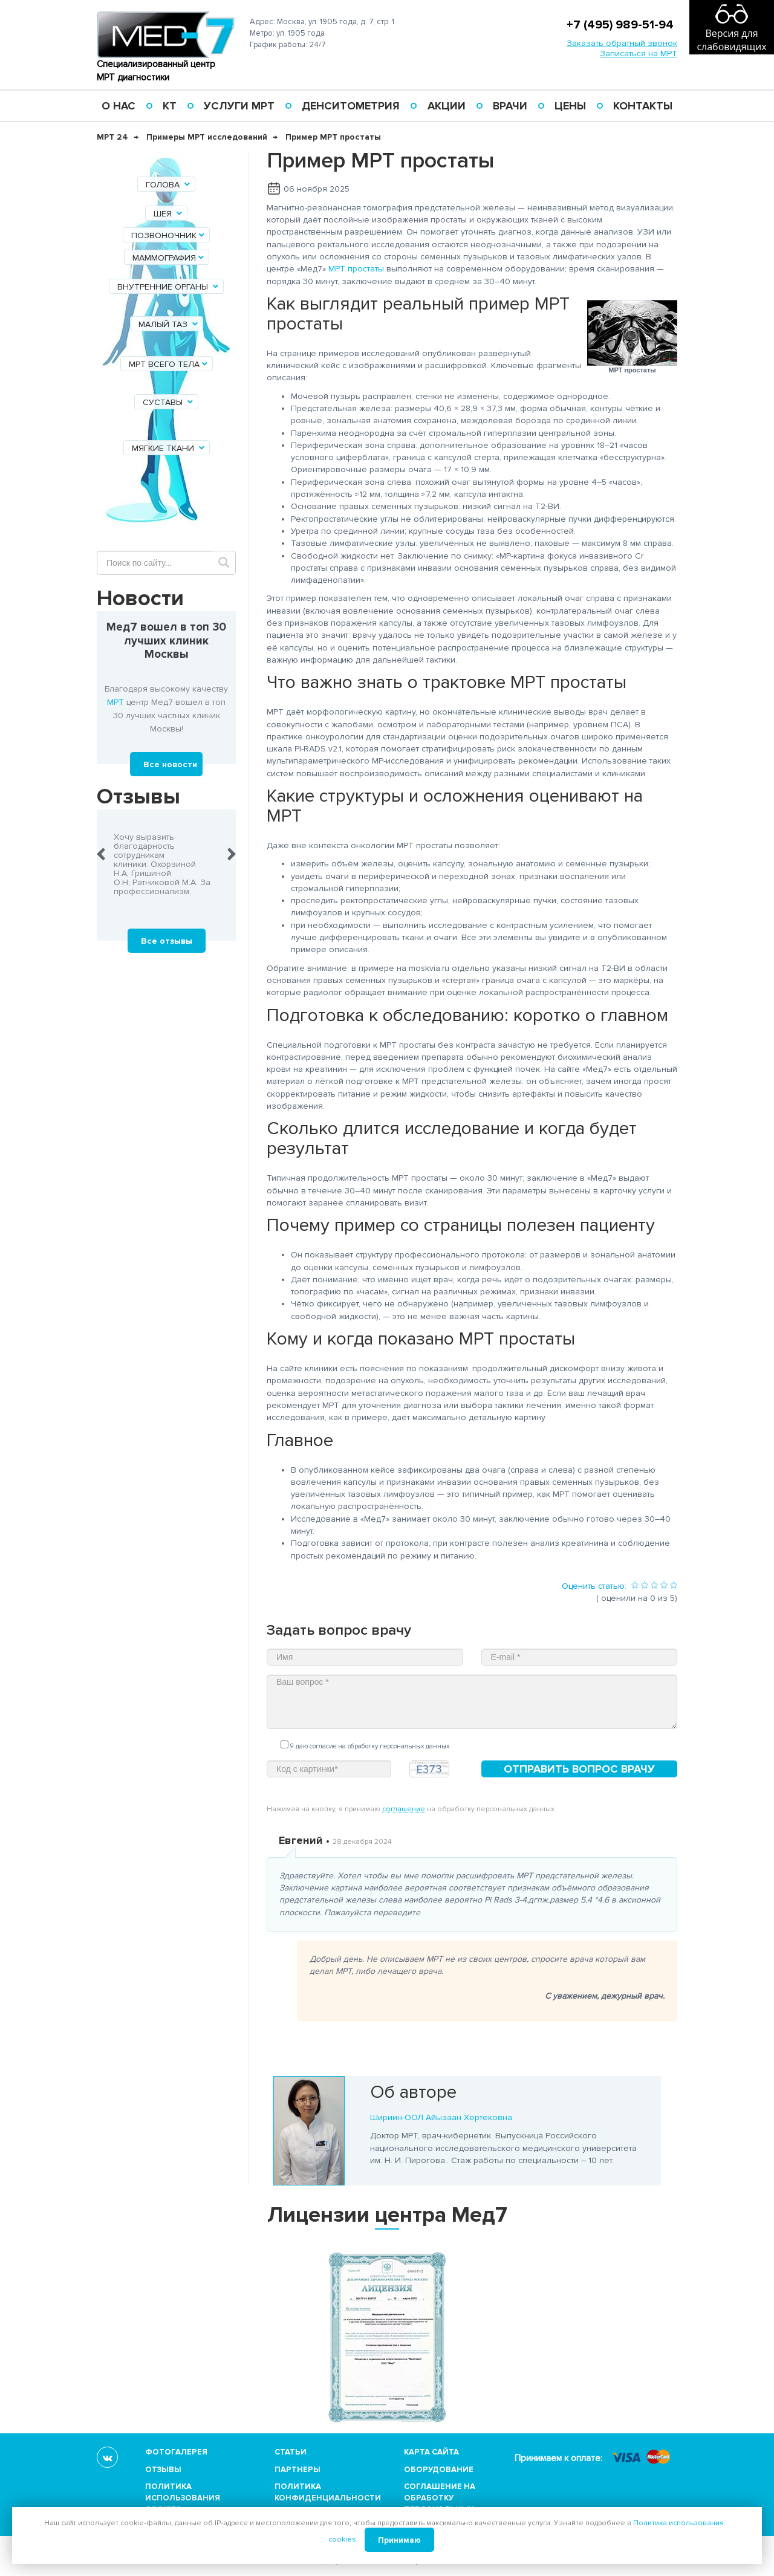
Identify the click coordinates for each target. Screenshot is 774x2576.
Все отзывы (166, 941)
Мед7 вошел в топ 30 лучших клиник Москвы (166, 641)
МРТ (115, 702)
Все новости (170, 764)
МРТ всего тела (169, 364)
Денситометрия (351, 105)
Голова (169, 185)
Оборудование (438, 2469)
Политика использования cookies (182, 2498)
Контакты (642, 105)
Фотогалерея (176, 2452)
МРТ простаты (356, 269)
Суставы (169, 402)
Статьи (291, 2452)
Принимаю (399, 2540)
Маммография (169, 258)
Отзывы (163, 2469)
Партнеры (297, 2469)
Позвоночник (168, 235)
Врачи (510, 105)
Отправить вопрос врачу (579, 1769)
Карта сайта (431, 2452)
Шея (169, 214)
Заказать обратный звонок (622, 43)
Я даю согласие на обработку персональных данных (365, 1745)
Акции (447, 105)
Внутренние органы (168, 287)
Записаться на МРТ (638, 53)
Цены (570, 105)
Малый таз (169, 324)
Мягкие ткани (169, 448)
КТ (170, 105)
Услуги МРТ (239, 105)
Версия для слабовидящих (731, 40)
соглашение (403, 1809)
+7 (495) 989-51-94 (620, 25)
